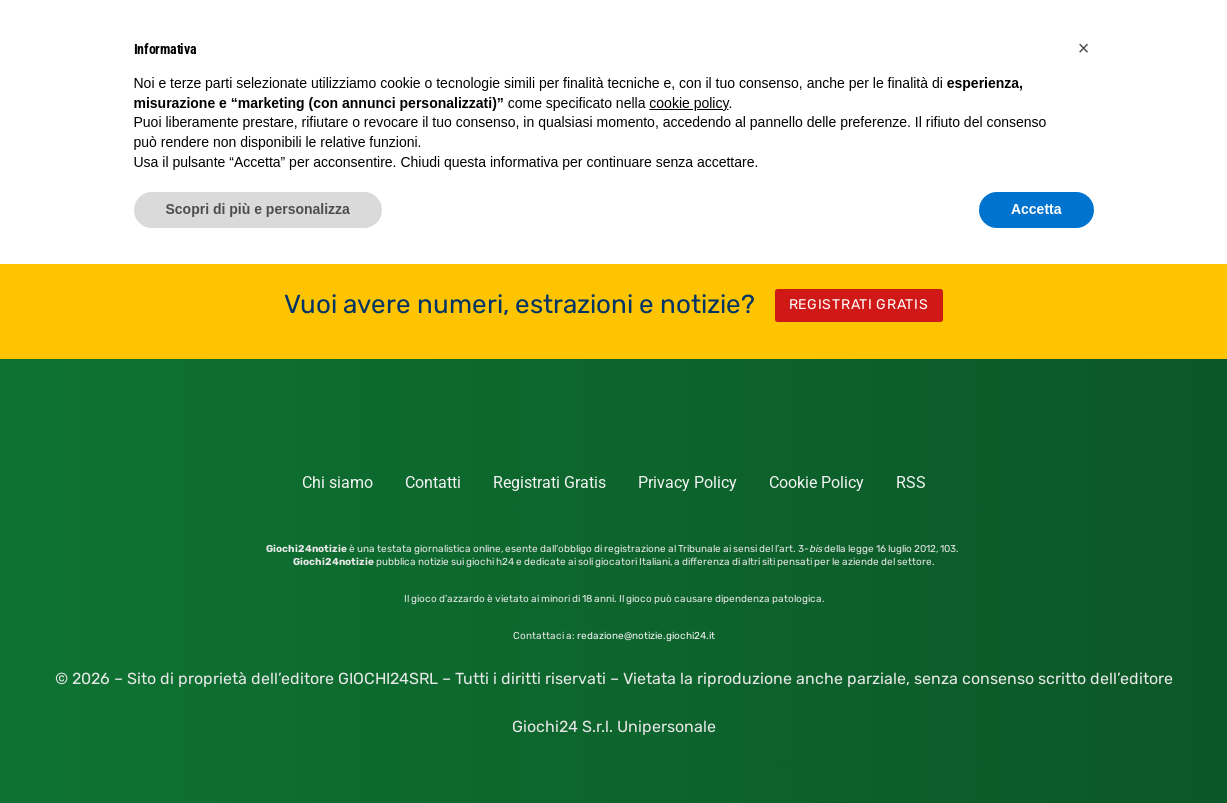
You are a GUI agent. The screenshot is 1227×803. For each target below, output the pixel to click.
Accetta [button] (1036, 209)
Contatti (433, 482)
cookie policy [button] (688, 103)
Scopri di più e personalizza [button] (258, 209)
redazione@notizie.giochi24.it (646, 636)
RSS (911, 482)
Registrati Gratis (549, 482)
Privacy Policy (687, 482)
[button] (1084, 48)
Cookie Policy (816, 482)
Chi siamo (337, 482)
